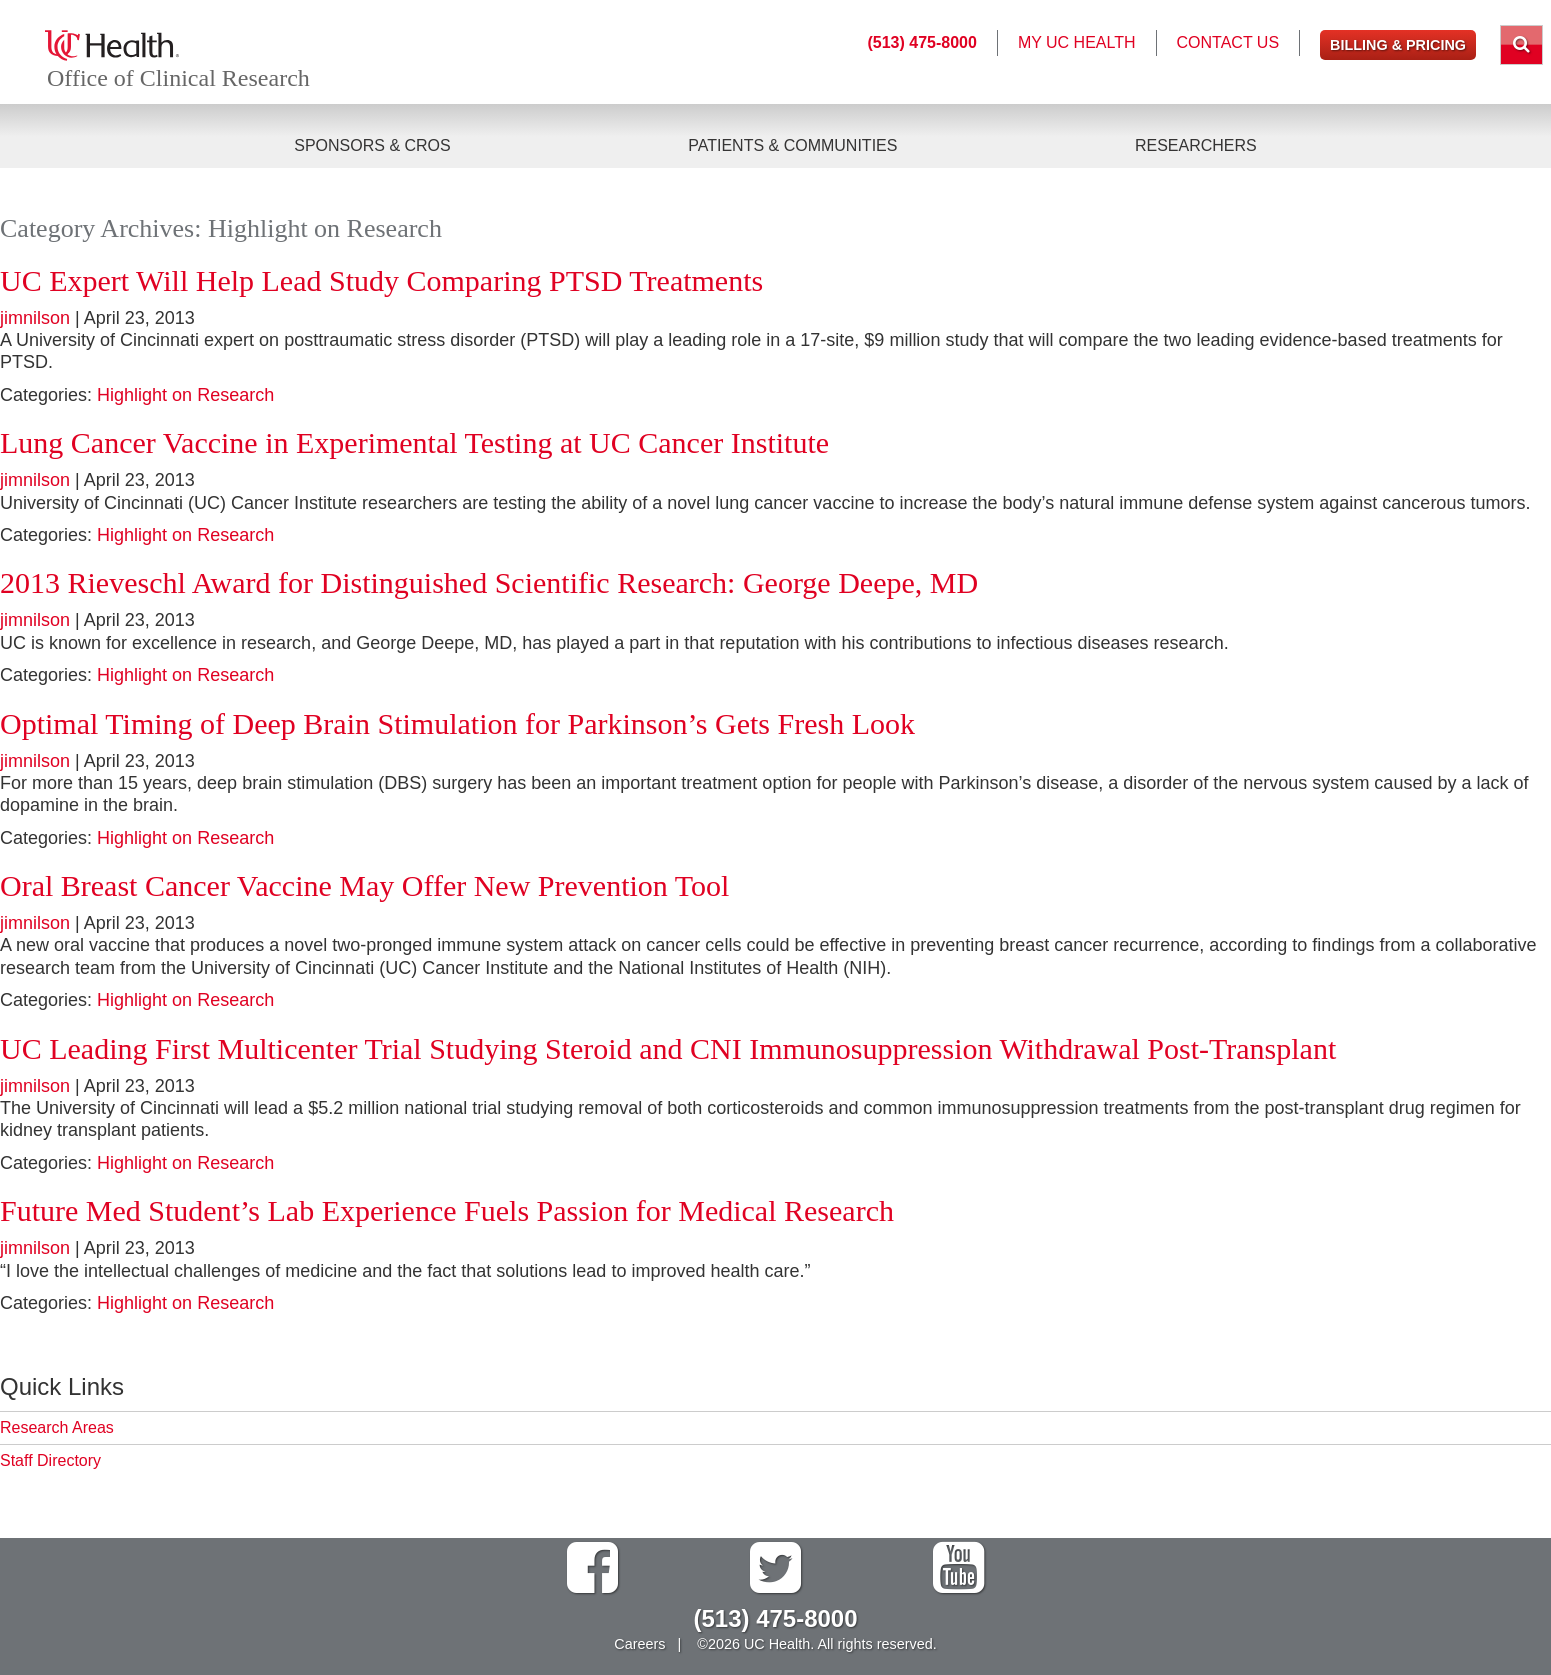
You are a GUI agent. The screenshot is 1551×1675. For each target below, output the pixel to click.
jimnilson (35, 318)
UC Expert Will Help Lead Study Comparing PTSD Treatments (381, 280)
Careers (639, 1644)
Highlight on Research (185, 395)
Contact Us (1228, 42)
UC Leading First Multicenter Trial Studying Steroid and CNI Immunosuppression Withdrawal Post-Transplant (668, 1048)
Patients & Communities (792, 145)
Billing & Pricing (1398, 45)
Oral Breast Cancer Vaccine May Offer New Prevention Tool (364, 885)
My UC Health (1077, 42)
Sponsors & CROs (372, 145)
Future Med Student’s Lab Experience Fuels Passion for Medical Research (447, 1210)
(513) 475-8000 (921, 42)
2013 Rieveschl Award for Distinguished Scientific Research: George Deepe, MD (489, 582)
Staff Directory (50, 1460)
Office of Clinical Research (178, 78)
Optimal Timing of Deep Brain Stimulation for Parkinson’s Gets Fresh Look (457, 723)
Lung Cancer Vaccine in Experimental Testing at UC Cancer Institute (414, 442)
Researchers (1196, 145)
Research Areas (57, 1427)
